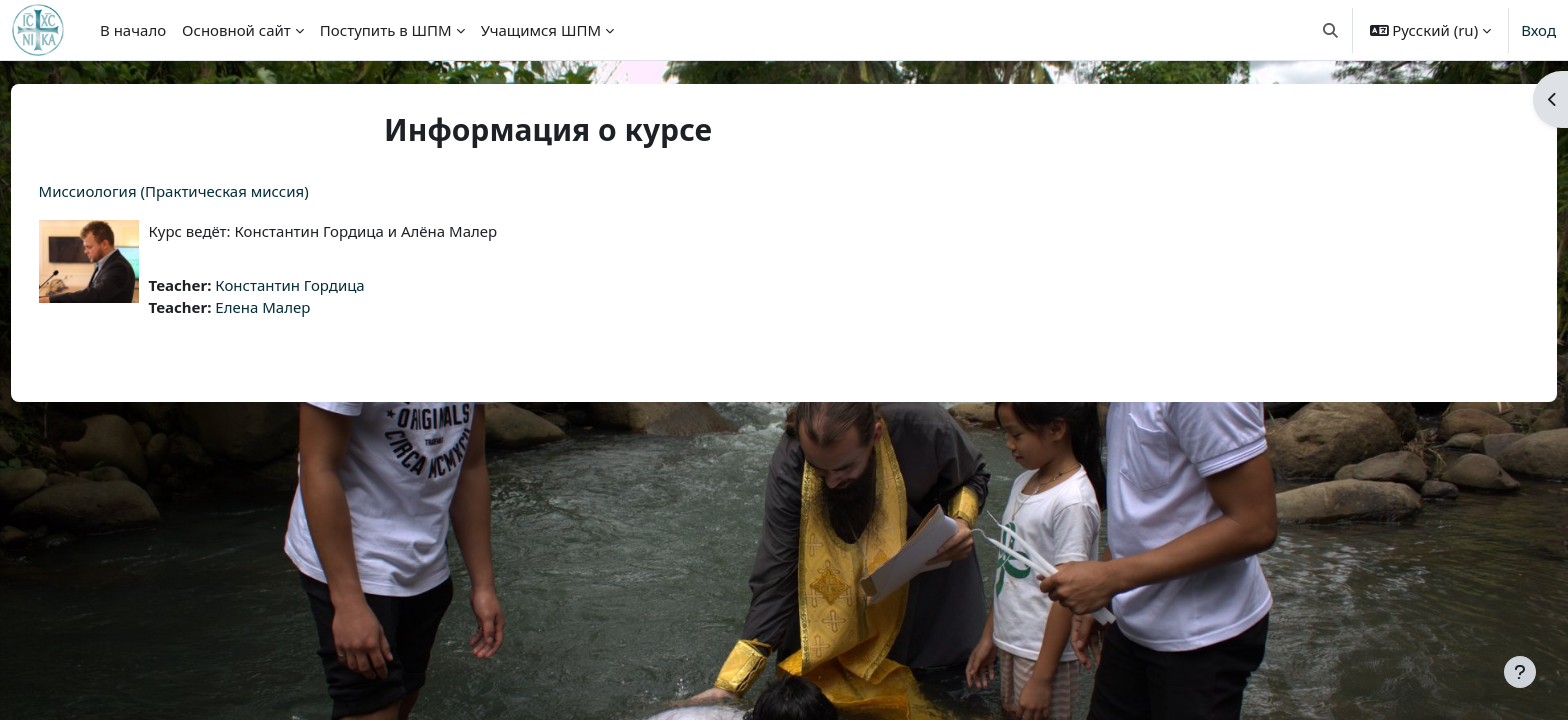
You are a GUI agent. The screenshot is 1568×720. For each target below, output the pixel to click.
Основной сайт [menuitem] (236, 30)
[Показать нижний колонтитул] (1520, 672)
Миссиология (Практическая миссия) (211, 191)
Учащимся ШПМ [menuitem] (541, 30)
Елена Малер (300, 307)
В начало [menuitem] (133, 30)
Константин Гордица (327, 285)
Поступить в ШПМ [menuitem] (386, 30)
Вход (1538, 30)
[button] (1330, 30)
